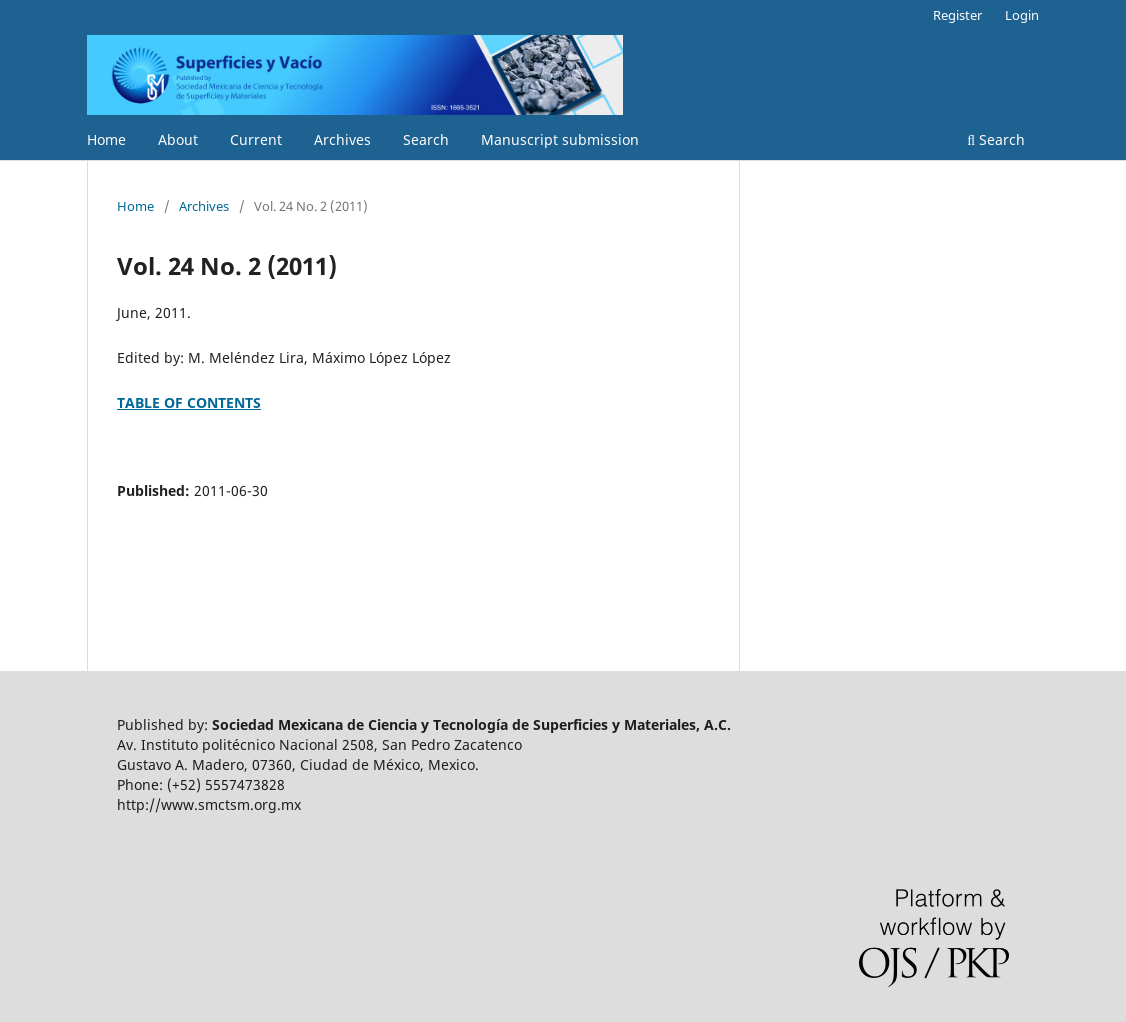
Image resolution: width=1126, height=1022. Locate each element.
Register (957, 15)
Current (256, 139)
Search (426, 139)
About (178, 139)
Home (106, 139)
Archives (342, 139)
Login (1022, 15)
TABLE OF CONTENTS (189, 402)
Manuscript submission (560, 139)
